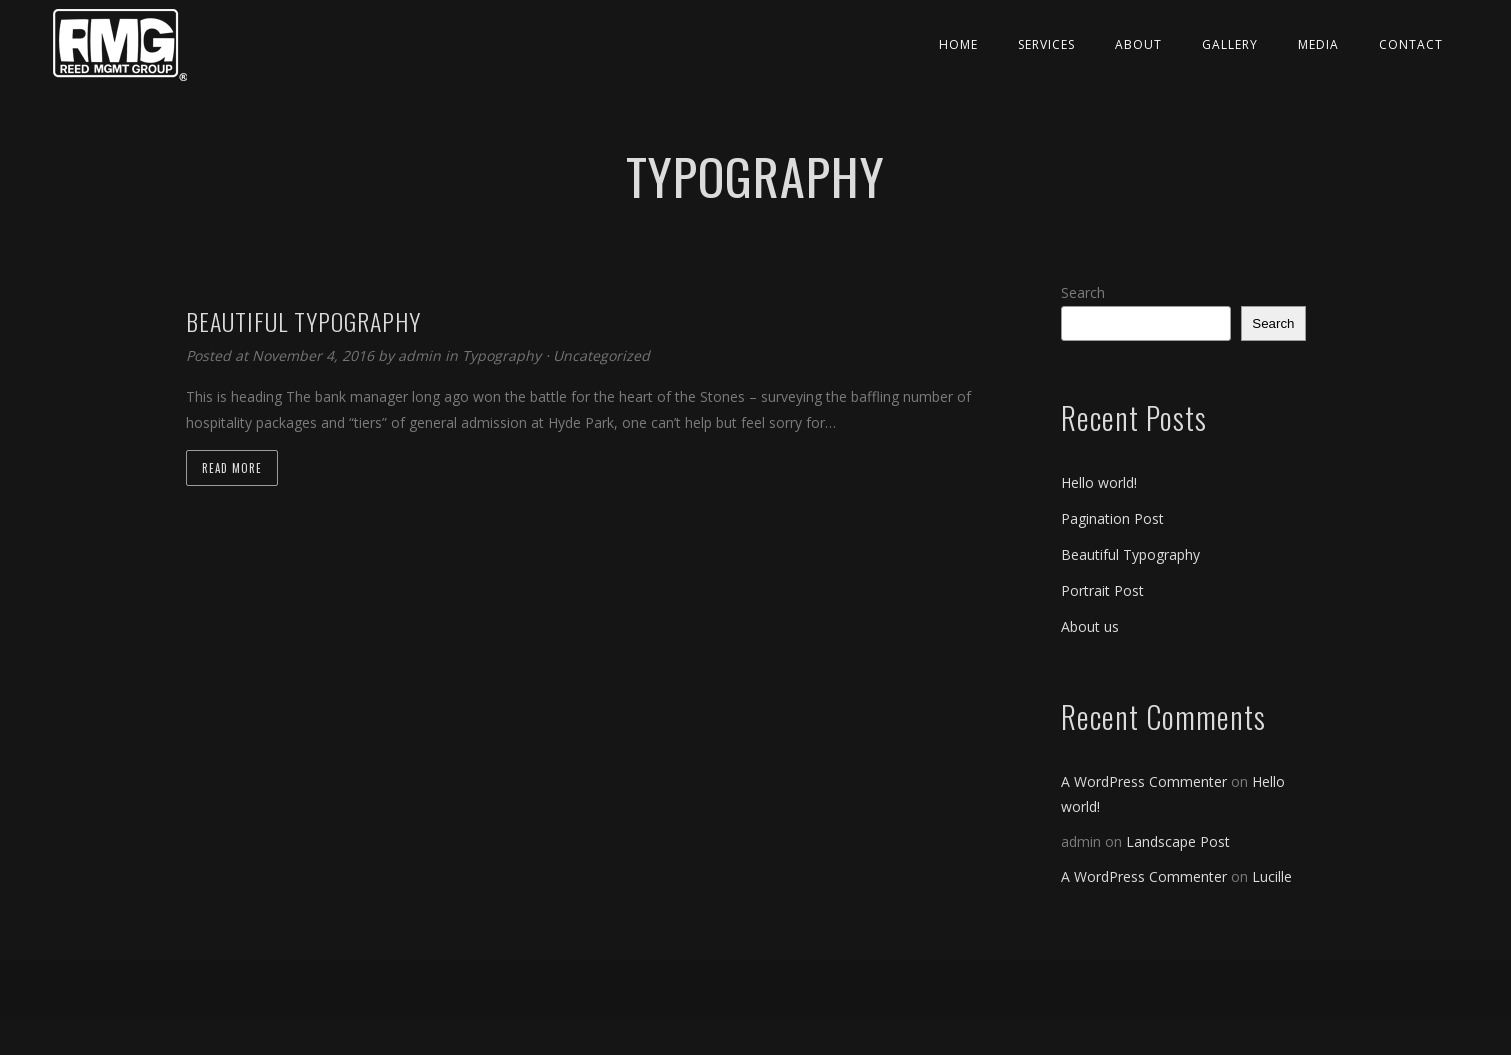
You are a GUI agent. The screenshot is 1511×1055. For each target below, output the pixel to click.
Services (1046, 44)
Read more (232, 468)
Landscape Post (1178, 841)
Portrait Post (1102, 590)
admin (421, 355)
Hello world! (1099, 482)
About (1138, 44)
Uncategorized (601, 355)
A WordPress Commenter (1144, 781)
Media (1318, 44)
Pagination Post (1112, 518)
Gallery (1230, 44)
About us (1090, 626)
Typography (501, 355)
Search (1083, 292)
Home (958, 44)
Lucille (1272, 876)
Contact (1411, 44)
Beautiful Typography (1130, 554)
